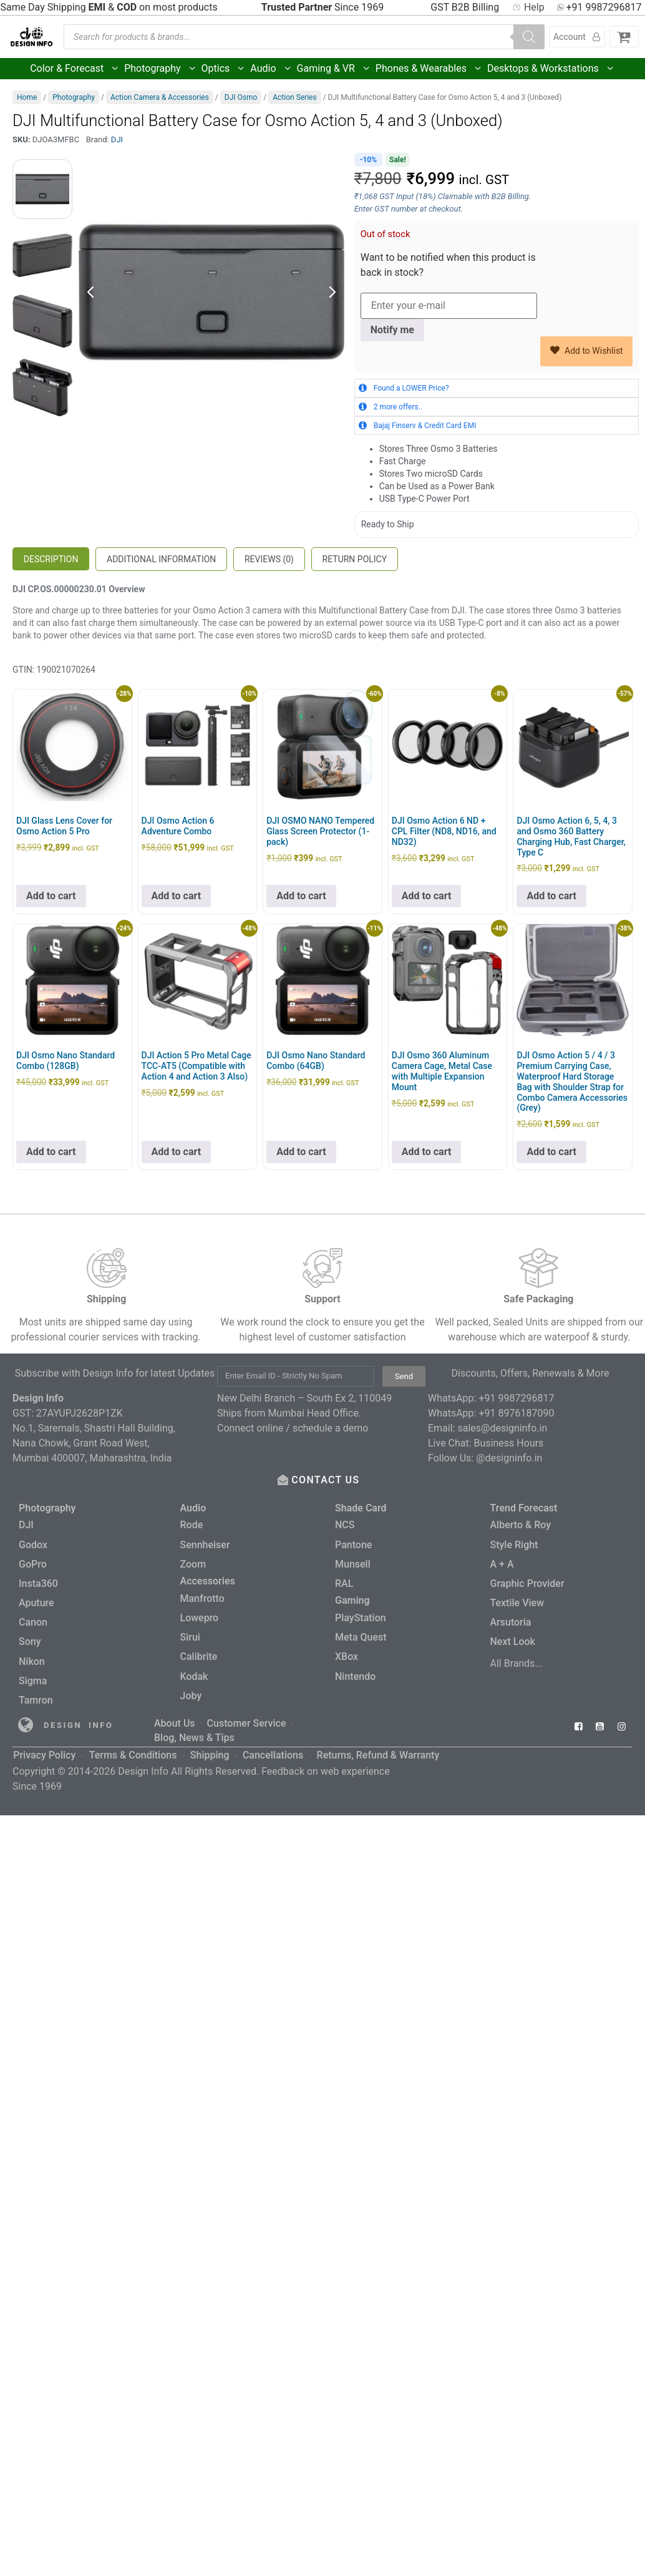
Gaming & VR (334, 68)
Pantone (353, 1543)
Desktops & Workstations (551, 68)
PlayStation (360, 1615)
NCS (344, 1525)
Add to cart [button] (51, 896)
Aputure (36, 1600)
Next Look (512, 1637)
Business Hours (509, 1443)
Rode (191, 1525)
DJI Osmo (241, 97)
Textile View (517, 1600)
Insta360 (38, 1581)
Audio (271, 68)
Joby (191, 1689)
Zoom (193, 1562)
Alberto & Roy (520, 1525)
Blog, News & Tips (194, 1728)
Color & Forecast (75, 68)
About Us (174, 1715)
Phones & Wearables (429, 68)
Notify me (392, 330)
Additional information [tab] (161, 559)
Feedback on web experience (325, 1758)
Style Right (514, 1543)
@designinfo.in (509, 1458)
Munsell (353, 1562)
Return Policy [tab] (354, 559)
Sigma (33, 1675)
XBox (346, 1652)
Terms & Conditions (133, 1743)
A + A (502, 1562)
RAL (344, 1581)
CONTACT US (326, 1480)
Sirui (190, 1633)
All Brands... (516, 1658)
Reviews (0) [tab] (269, 559)
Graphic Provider (527, 1581)
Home (27, 97)
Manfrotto (202, 1596)
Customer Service (246, 1715)
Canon (33, 1618)
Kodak (194, 1671)
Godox (33, 1543)
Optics (223, 68)
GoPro (33, 1562)
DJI (117, 139)
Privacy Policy (44, 1743)
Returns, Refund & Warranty (377, 1743)
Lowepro (199, 1615)
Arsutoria (510, 1618)
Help (528, 7)
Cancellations (272, 1743)
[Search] (529, 36)
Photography (160, 68)
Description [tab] (51, 559)
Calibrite (199, 1652)
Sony (30, 1637)
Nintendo (355, 1671)
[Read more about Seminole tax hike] (25, 1718)
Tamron (36, 1693)
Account (577, 37)
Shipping (209, 1743)
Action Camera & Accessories (159, 97)
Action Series (294, 97)
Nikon (32, 1656)
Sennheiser (205, 1543)
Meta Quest (361, 1633)
